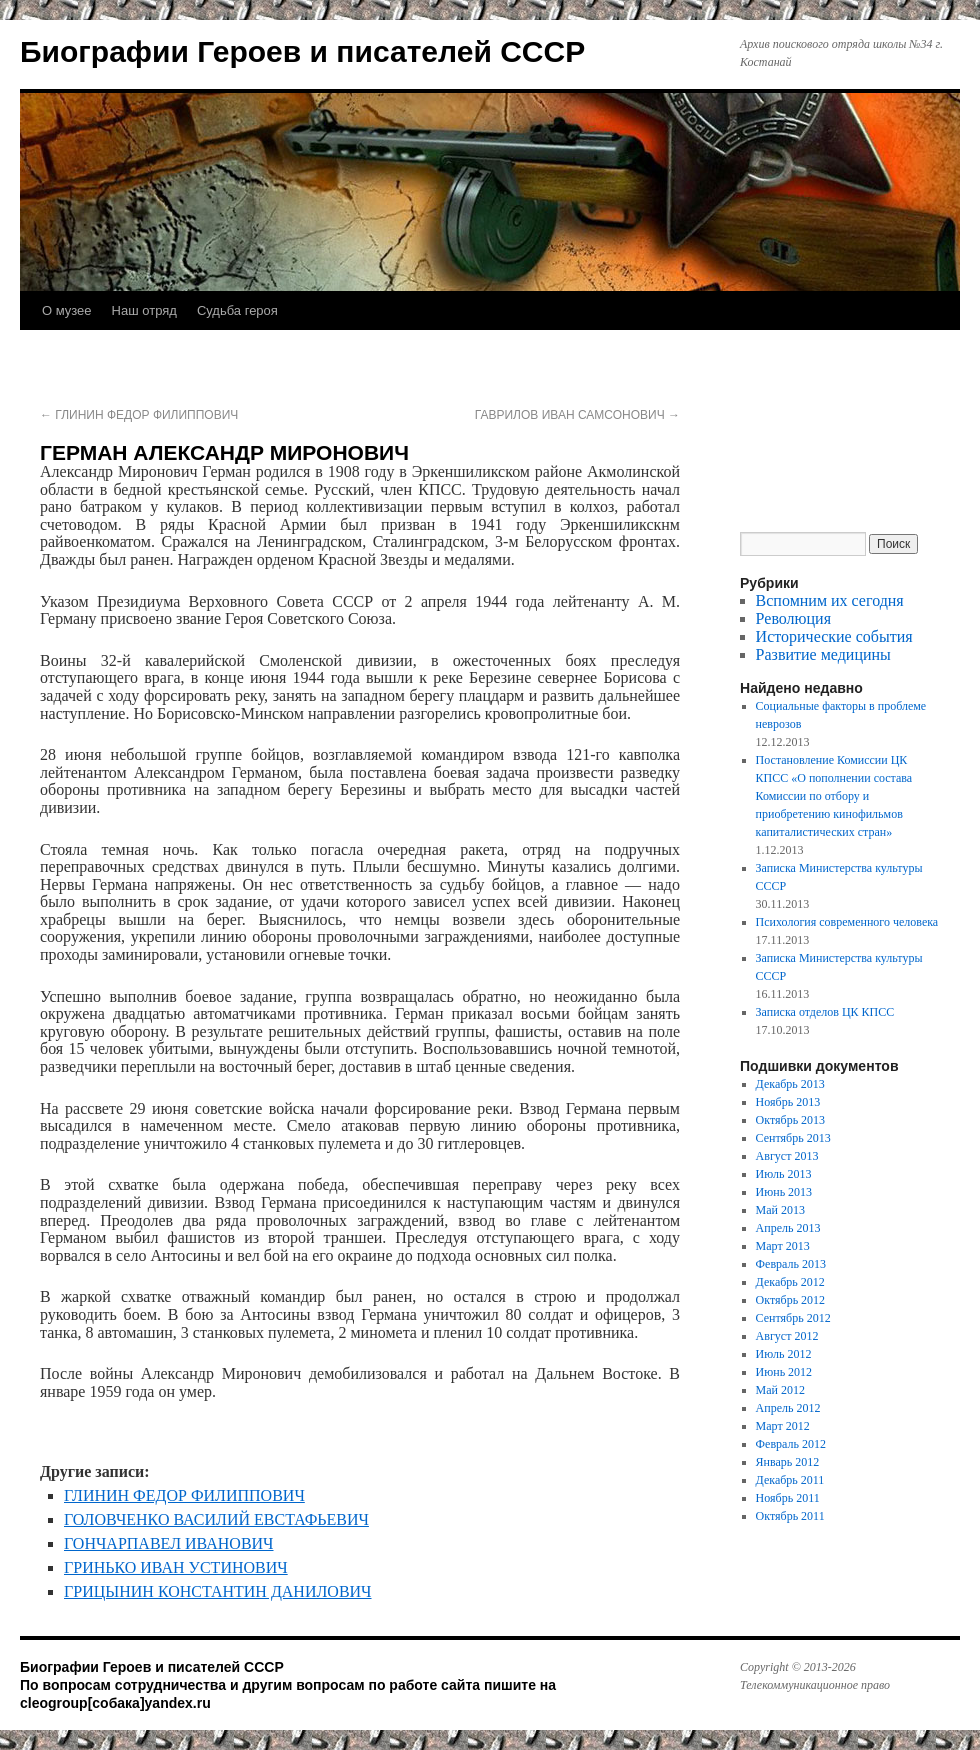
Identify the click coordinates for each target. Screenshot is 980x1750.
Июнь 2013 (784, 1192)
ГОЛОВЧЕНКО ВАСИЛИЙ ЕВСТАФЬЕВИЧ (216, 1519)
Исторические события (834, 636)
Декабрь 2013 (790, 1084)
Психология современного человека (847, 922)
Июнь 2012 (784, 1372)
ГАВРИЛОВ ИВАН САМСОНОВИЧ (577, 415)
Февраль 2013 (791, 1264)
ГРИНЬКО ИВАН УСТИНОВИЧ (176, 1567)
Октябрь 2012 (791, 1300)
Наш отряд (144, 310)
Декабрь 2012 (790, 1282)
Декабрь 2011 (790, 1480)
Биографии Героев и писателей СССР (302, 51)
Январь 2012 (788, 1462)
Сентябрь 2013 (793, 1138)
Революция (793, 618)
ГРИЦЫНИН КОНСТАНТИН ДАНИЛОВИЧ (218, 1591)
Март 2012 (783, 1426)
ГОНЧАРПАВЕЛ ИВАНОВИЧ (169, 1543)
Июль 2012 (784, 1354)
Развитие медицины (823, 654)
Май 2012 (780, 1390)
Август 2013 (787, 1156)
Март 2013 (783, 1246)
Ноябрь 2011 (788, 1498)
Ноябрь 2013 (788, 1102)
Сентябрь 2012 (793, 1318)
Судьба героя (237, 310)
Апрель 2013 (788, 1228)
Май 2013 (780, 1210)
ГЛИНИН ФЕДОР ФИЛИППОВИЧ (139, 415)
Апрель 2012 (788, 1408)
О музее (67, 310)
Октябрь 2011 (790, 1516)
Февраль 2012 (791, 1444)
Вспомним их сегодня (830, 600)
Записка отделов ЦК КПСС (825, 1012)
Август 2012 (787, 1336)
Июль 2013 (784, 1174)
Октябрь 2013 (791, 1120)
